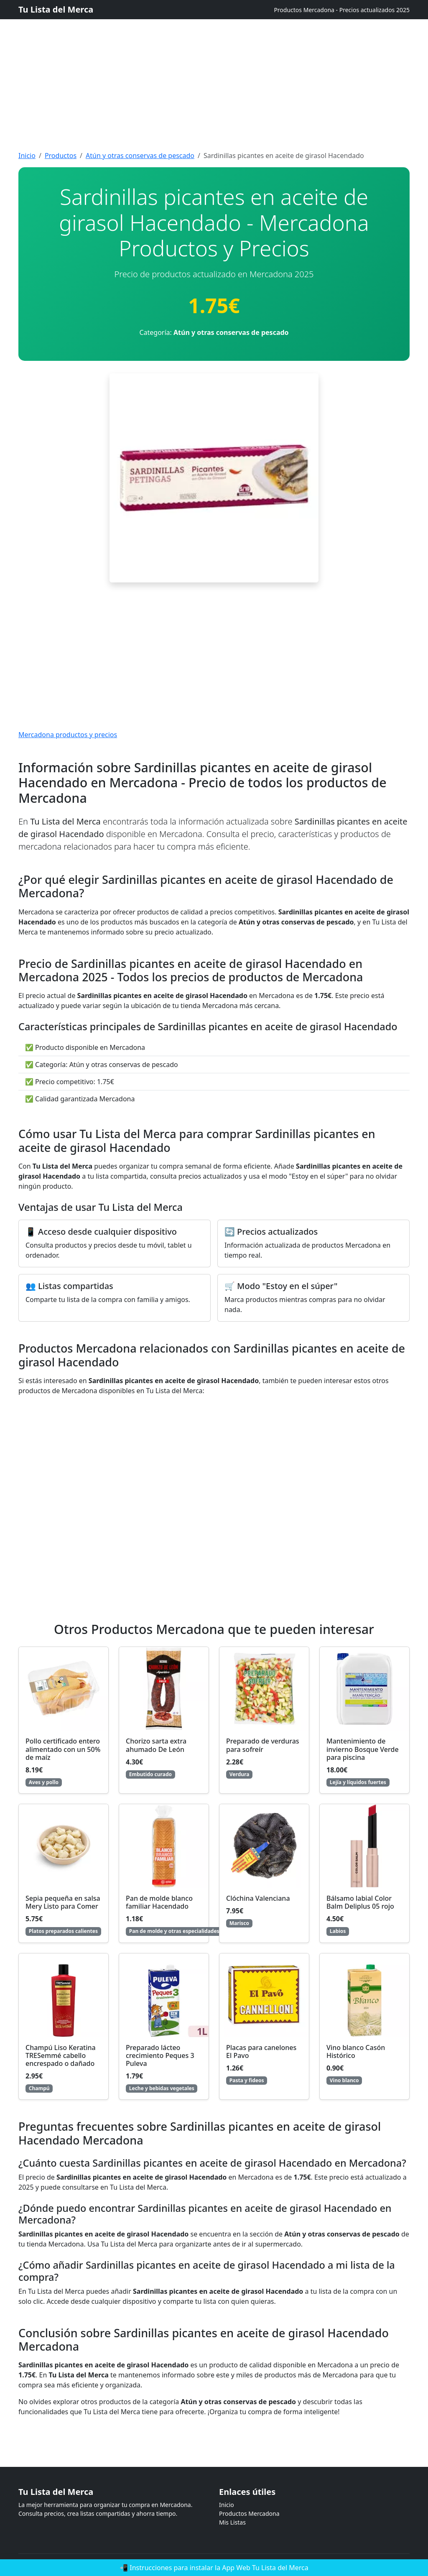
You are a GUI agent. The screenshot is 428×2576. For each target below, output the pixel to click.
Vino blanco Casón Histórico (355, 2051)
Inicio (27, 155)
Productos (60, 155)
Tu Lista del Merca (55, 9)
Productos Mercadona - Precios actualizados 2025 (342, 10)
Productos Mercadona (249, 2513)
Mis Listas (232, 2522)
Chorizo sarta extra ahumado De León (156, 1745)
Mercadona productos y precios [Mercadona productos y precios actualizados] (67, 734)
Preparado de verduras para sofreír (262, 1745)
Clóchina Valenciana (258, 1898)
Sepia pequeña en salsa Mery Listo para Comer (62, 1902)
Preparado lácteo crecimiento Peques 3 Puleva (160, 2055)
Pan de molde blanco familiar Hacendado (159, 1902)
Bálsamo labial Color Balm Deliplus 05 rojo (360, 1902)
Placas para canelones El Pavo (261, 2051)
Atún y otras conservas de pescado (140, 155)
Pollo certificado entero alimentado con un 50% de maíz (62, 1749)
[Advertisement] (214, 58)
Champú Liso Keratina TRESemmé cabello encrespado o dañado (60, 2055)
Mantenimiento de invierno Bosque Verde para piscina (362, 1749)
